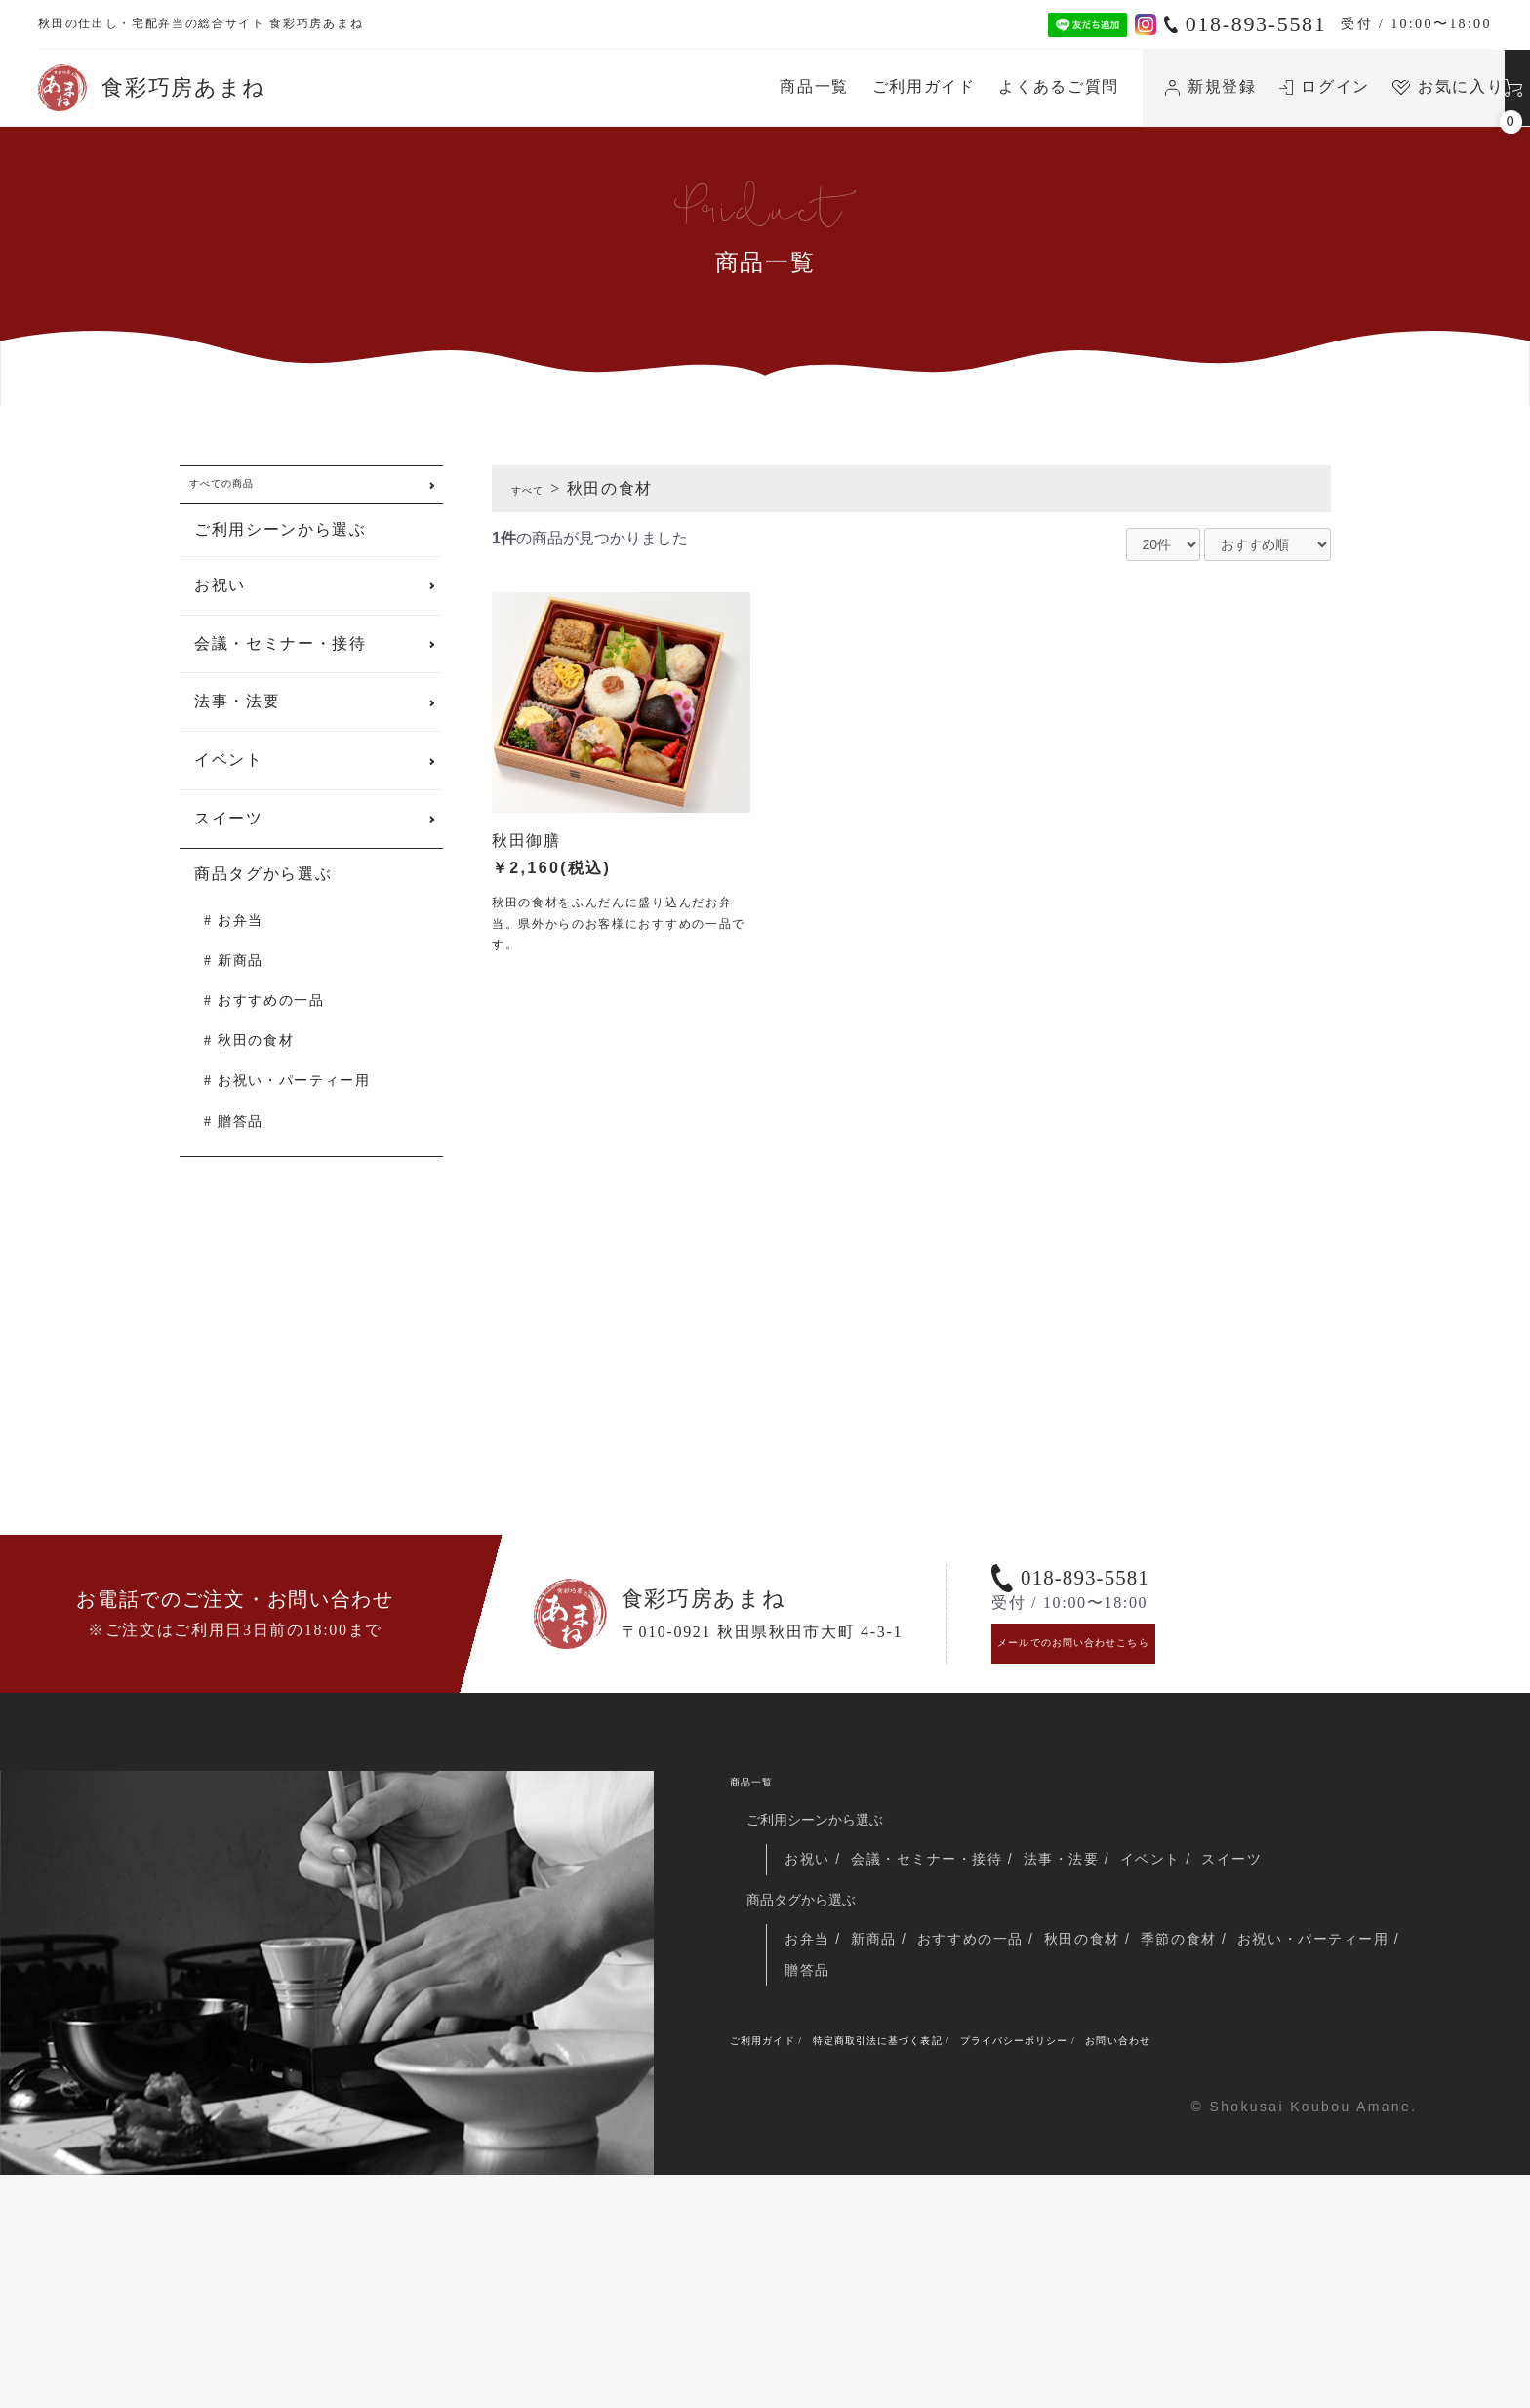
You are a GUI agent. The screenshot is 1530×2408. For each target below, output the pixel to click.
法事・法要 (237, 721)
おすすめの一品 (271, 1020)
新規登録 (1022, 86)
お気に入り (1259, 86)
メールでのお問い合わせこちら (1121, 1830)
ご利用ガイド (734, 86)
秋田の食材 (256, 1061)
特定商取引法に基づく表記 (951, 2267)
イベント (228, 780)
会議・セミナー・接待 (280, 663)
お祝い (220, 604)
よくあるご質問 (870, 86)
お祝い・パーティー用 (294, 1101)
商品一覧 (626, 86)
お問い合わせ (1309, 2267)
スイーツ (228, 837)
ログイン (1136, 86)
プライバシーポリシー (1154, 2267)
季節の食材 (1217, 2154)
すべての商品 (246, 494)
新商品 (240, 980)
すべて (537, 488)
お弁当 (240, 940)
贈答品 (240, 1141)
